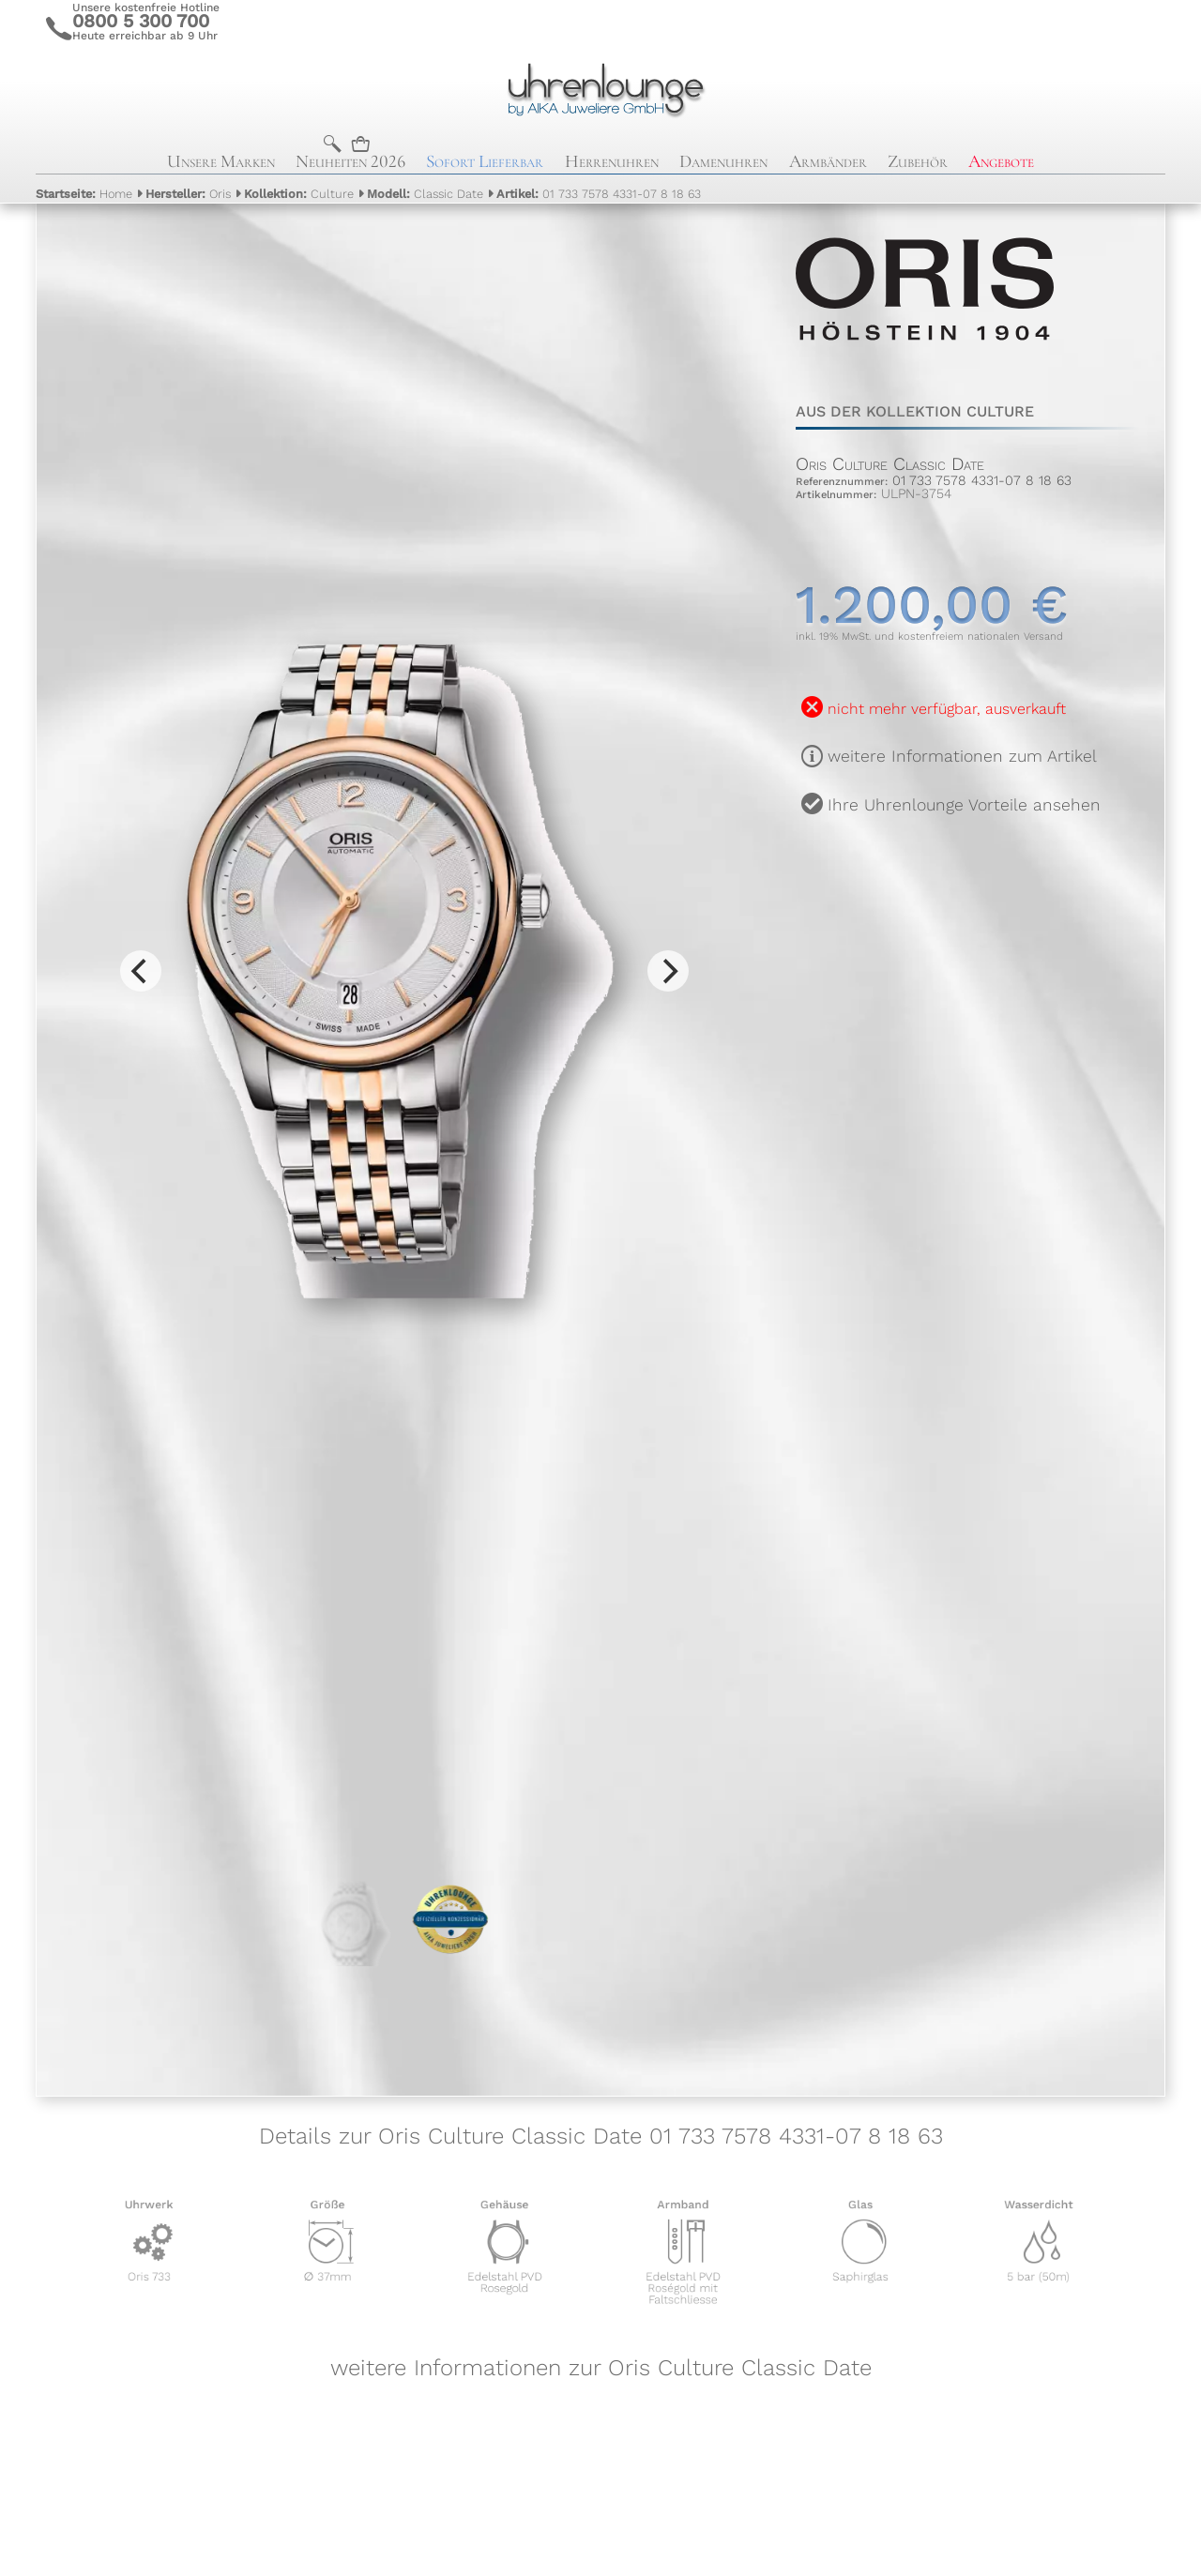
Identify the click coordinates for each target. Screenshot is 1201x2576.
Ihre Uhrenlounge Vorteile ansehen (964, 805)
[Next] (668, 971)
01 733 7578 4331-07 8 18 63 (598, 194)
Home (84, 194)
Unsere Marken (221, 161)
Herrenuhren (612, 161)
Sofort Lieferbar (484, 161)
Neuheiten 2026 (350, 161)
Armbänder (828, 161)
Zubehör (918, 161)
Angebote (1001, 161)
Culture (299, 194)
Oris (188, 194)
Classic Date (425, 194)
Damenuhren (723, 161)
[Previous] (140, 971)
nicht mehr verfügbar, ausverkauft (947, 709)
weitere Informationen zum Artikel (962, 756)
